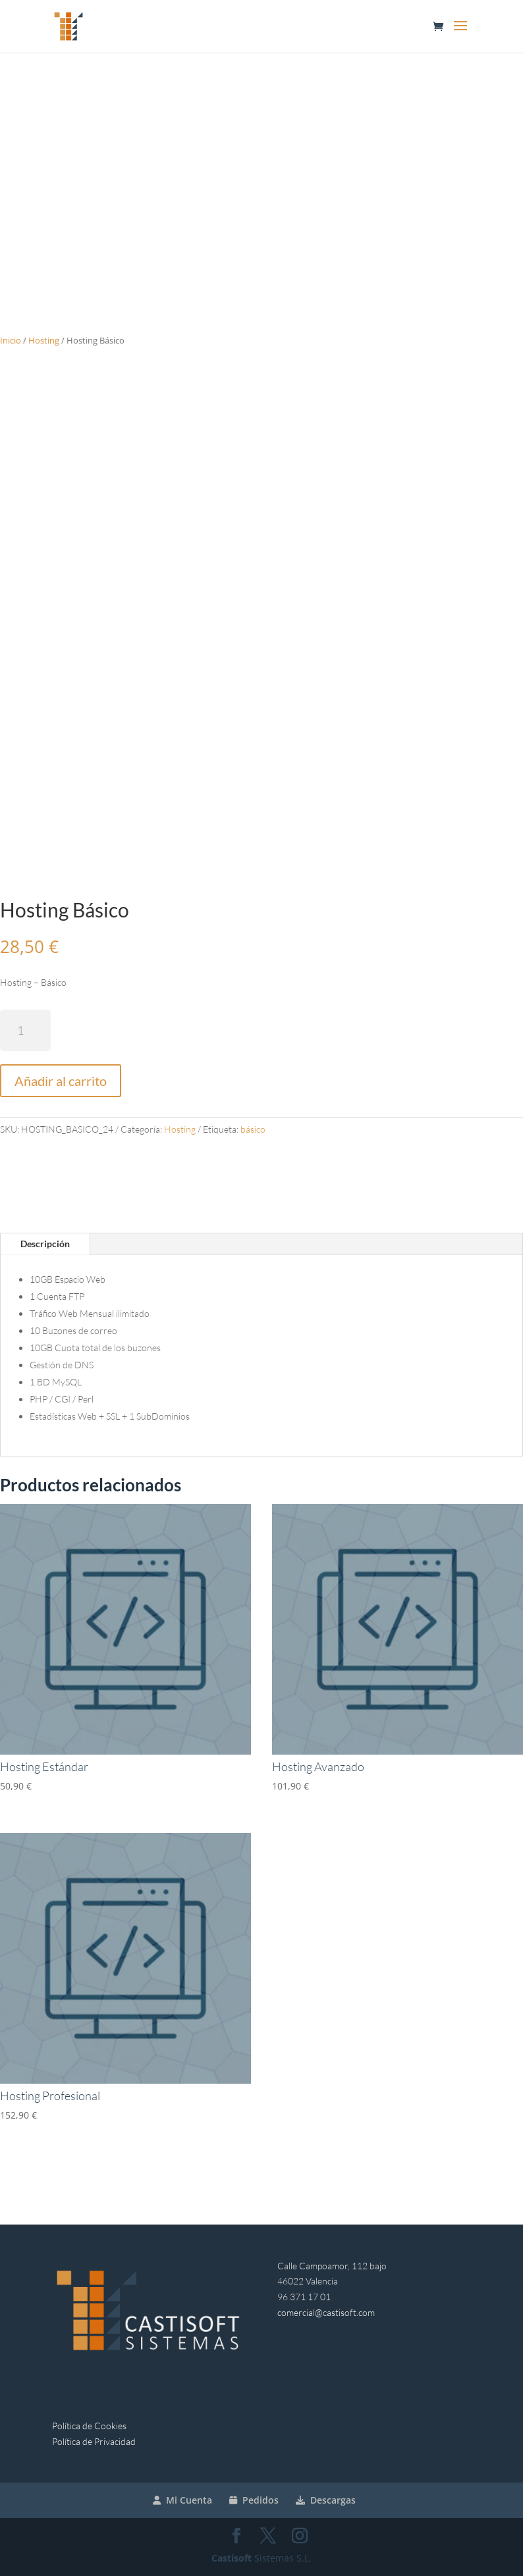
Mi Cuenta (182, 2500)
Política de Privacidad (94, 2441)
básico (252, 1129)
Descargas (326, 2500)
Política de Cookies (89, 2425)
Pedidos (254, 2500)
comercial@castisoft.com (326, 2312)
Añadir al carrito (60, 1081)
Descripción (45, 1243)
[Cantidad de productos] (25, 1030)
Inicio (10, 340)
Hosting (43, 340)
